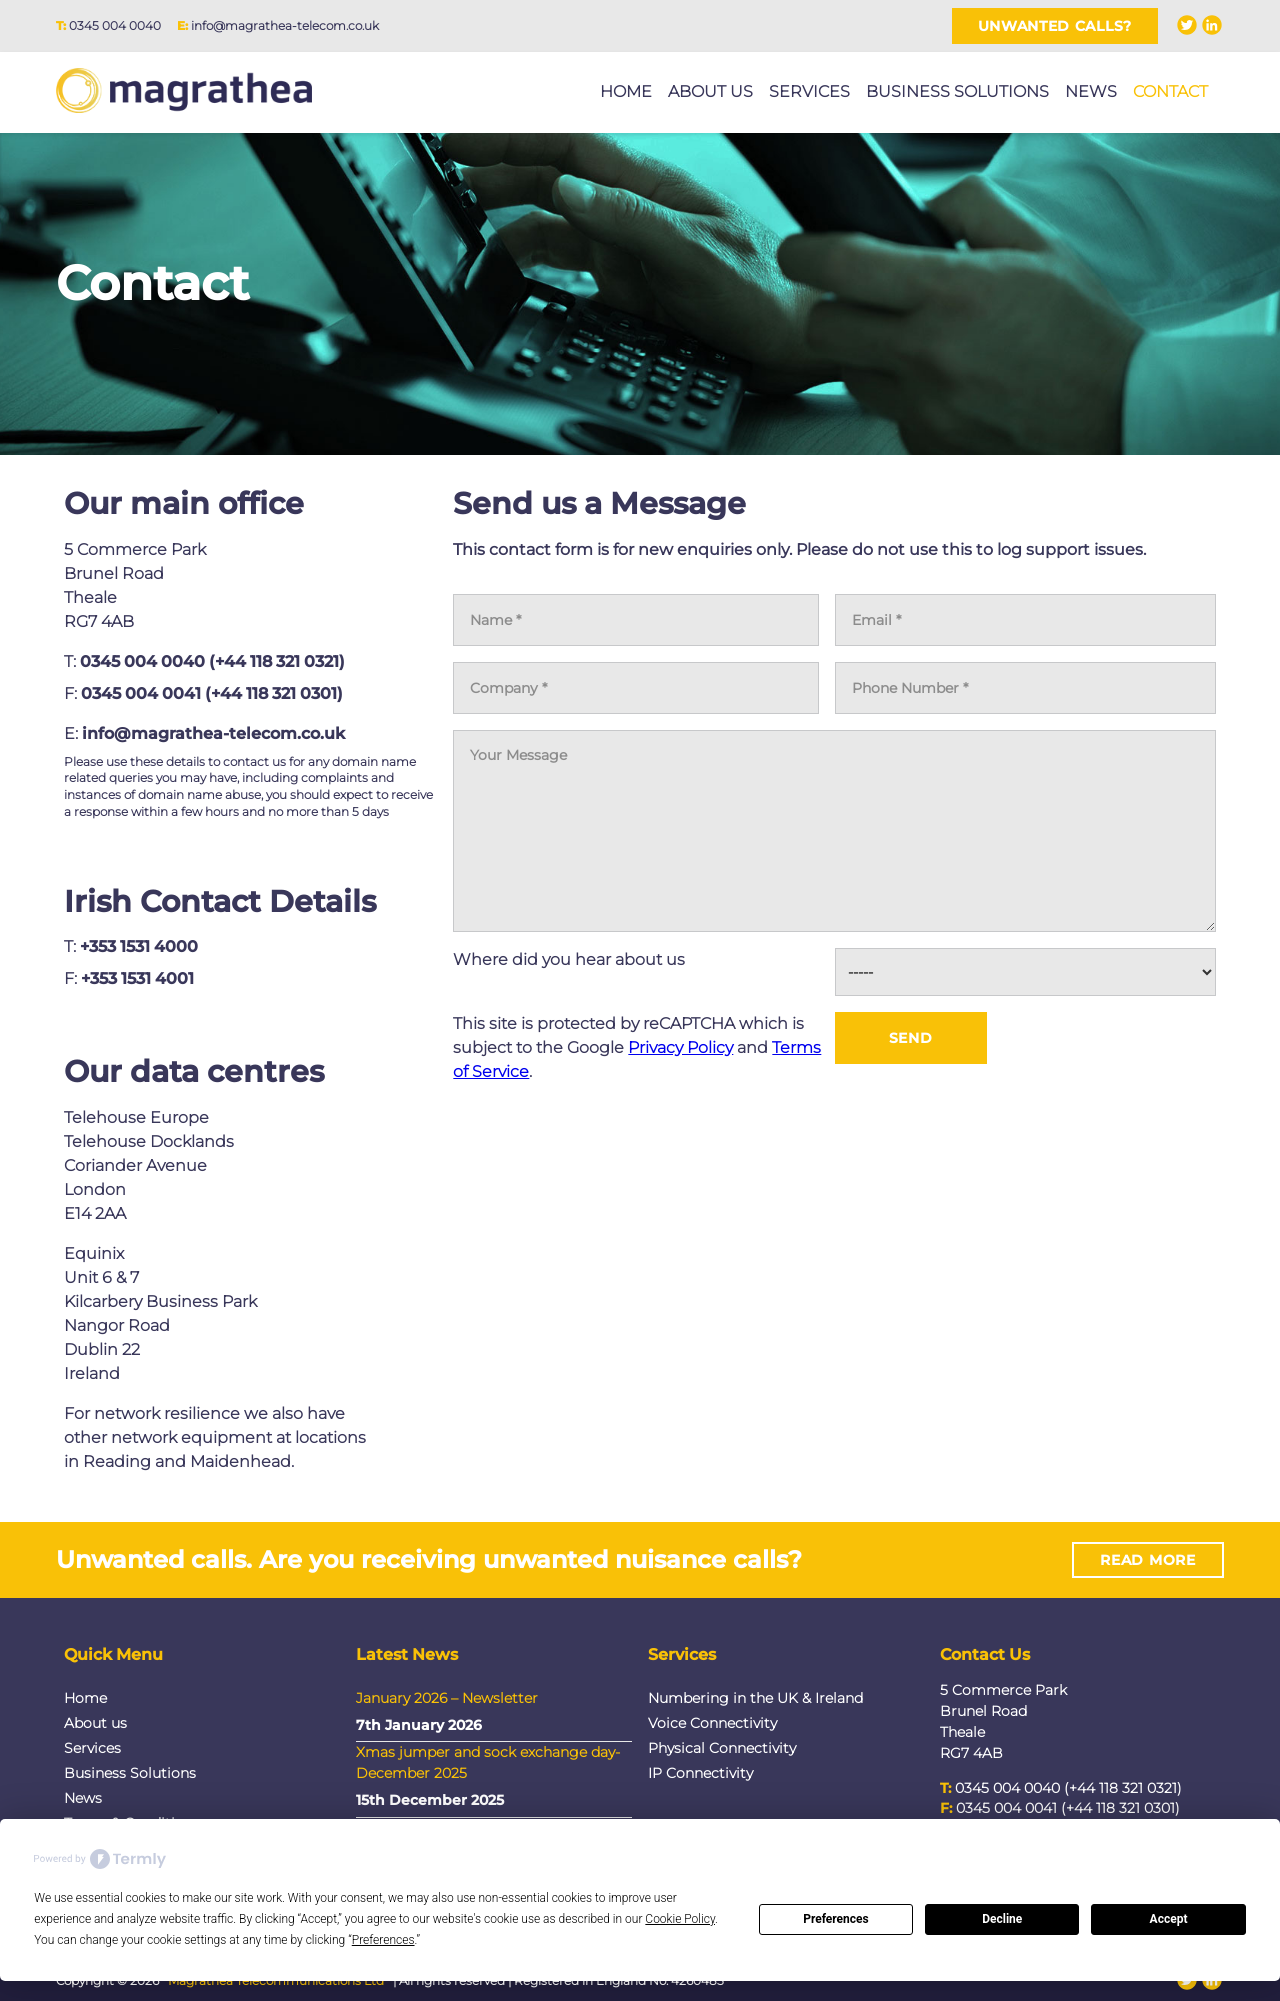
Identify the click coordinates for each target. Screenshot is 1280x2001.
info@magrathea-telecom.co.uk (285, 25)
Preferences (836, 1919)
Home (626, 92)
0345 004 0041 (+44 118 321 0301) (212, 693)
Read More (1147, 1565)
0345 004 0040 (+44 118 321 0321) (212, 661)
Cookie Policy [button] (680, 1919)
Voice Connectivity (712, 1723)
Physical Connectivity (722, 1748)
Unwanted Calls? (1055, 26)
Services (809, 92)
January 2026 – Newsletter (447, 1698)
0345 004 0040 (115, 25)
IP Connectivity (700, 1773)
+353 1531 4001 (137, 984)
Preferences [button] (383, 1940)
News (1091, 92)
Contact (1170, 92)
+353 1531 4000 (139, 952)
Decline (1002, 1919)
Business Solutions (957, 92)
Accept (1169, 1919)
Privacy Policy (680, 1047)
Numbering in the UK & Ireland (755, 1698)
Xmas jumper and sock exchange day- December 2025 (488, 1762)
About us (710, 92)
